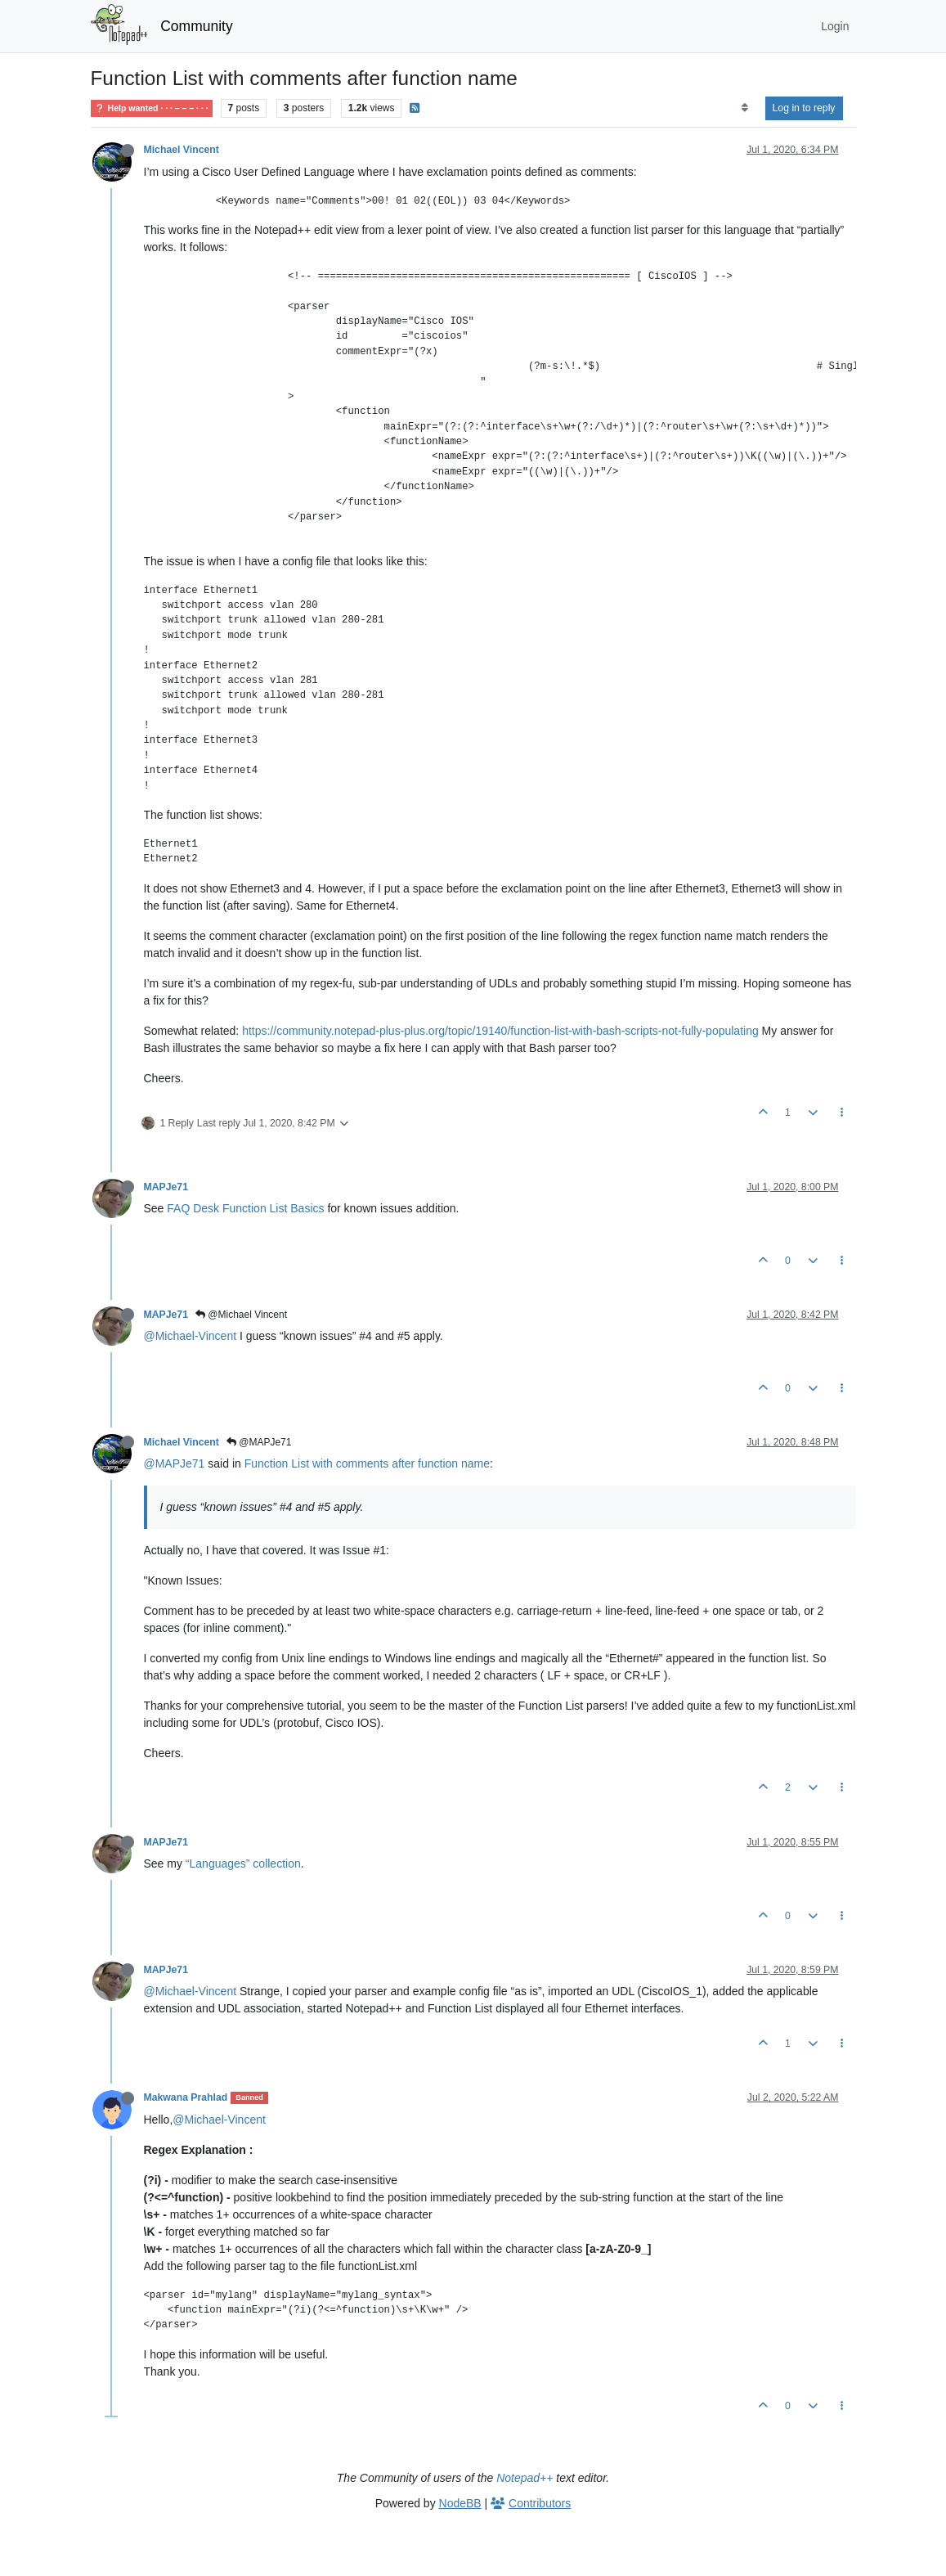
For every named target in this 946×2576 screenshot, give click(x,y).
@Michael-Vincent (190, 1335)
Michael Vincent (181, 149)
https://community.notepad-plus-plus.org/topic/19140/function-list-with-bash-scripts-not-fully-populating (500, 1030)
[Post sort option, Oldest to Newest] (744, 108)
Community (196, 26)
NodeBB (460, 2503)
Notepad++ (524, 2477)
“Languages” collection (243, 1863)
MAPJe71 (166, 1187)
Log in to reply (804, 108)
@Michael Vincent (241, 1314)
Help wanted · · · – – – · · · (151, 108)
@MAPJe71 (259, 1442)
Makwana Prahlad (186, 2097)
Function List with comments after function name (367, 1463)
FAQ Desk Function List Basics (245, 1208)
